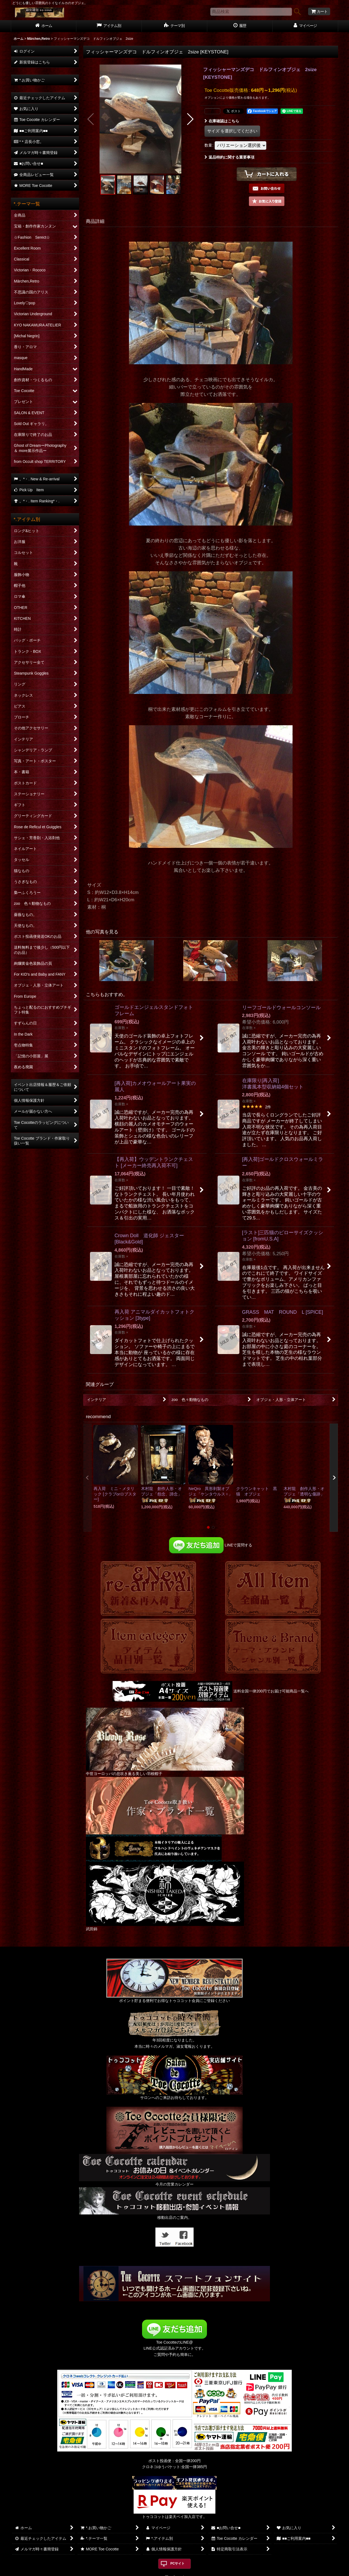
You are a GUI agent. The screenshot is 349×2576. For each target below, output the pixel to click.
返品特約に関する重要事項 (229, 157)
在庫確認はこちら (221, 121)
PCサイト (177, 2563)
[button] (91, 119)
